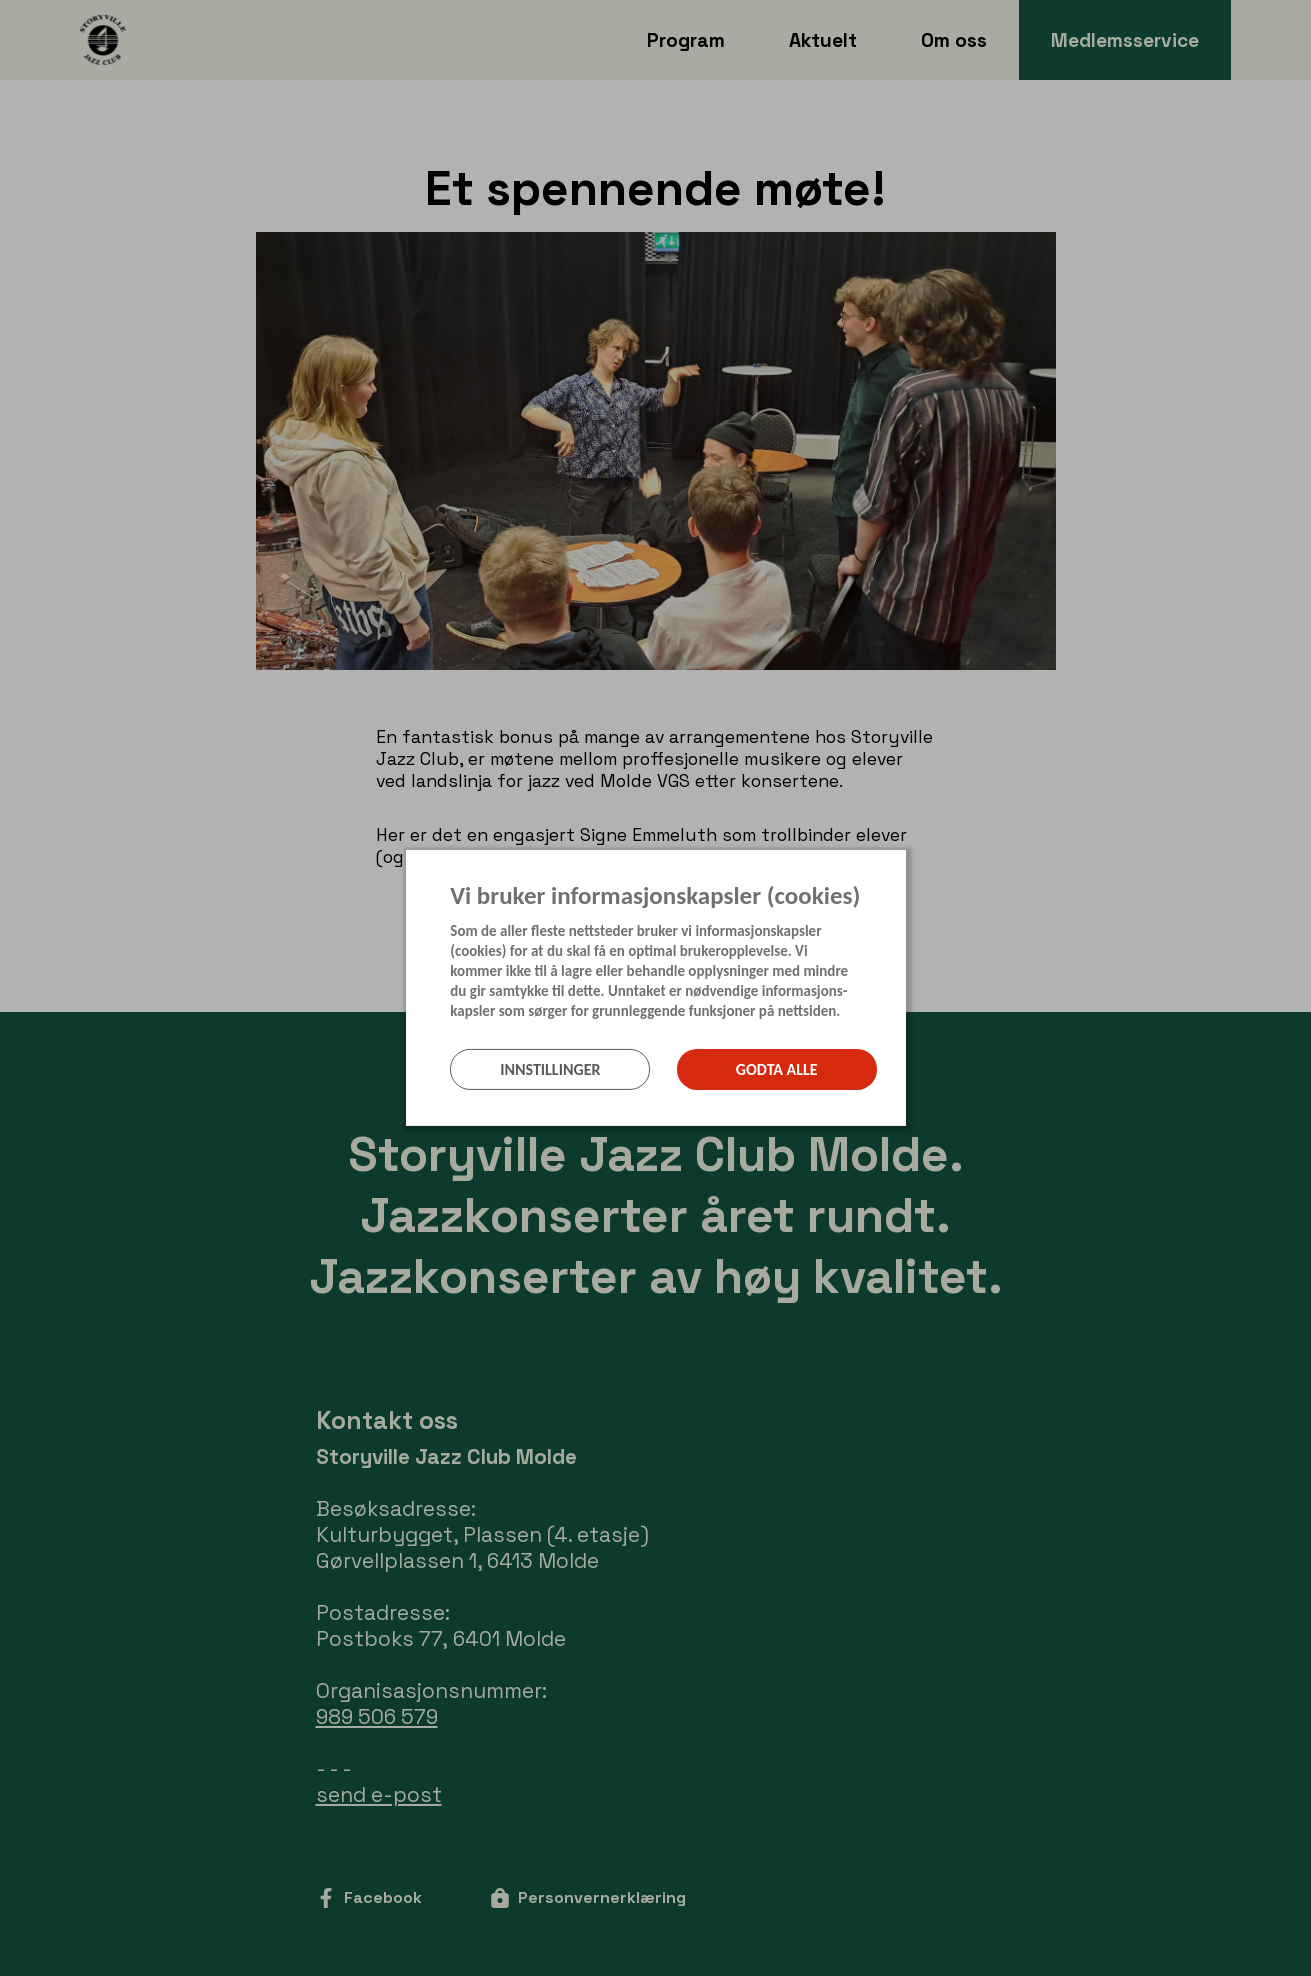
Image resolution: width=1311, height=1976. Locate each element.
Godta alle (777, 1069)
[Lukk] (900, 865)
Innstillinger (550, 1069)
